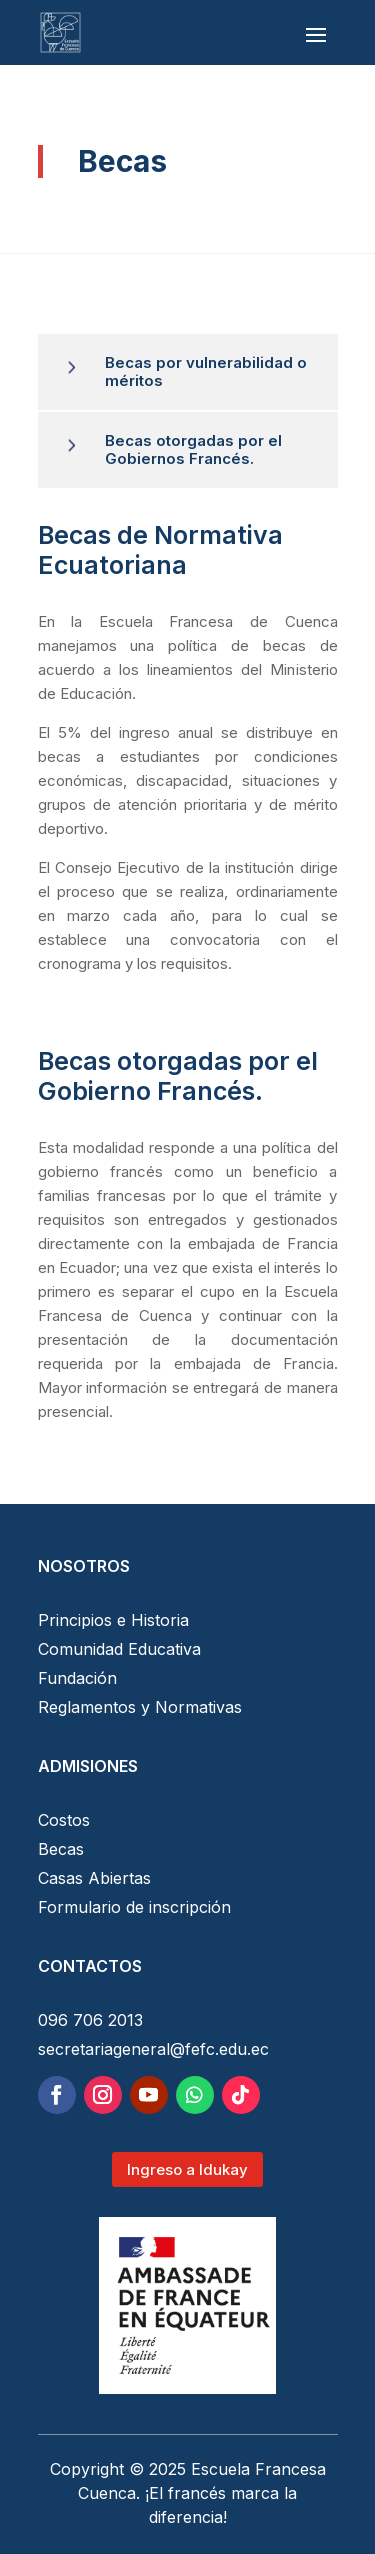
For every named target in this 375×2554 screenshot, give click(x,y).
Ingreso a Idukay (187, 2169)
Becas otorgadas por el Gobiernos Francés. (193, 449)
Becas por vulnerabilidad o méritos (206, 371)
